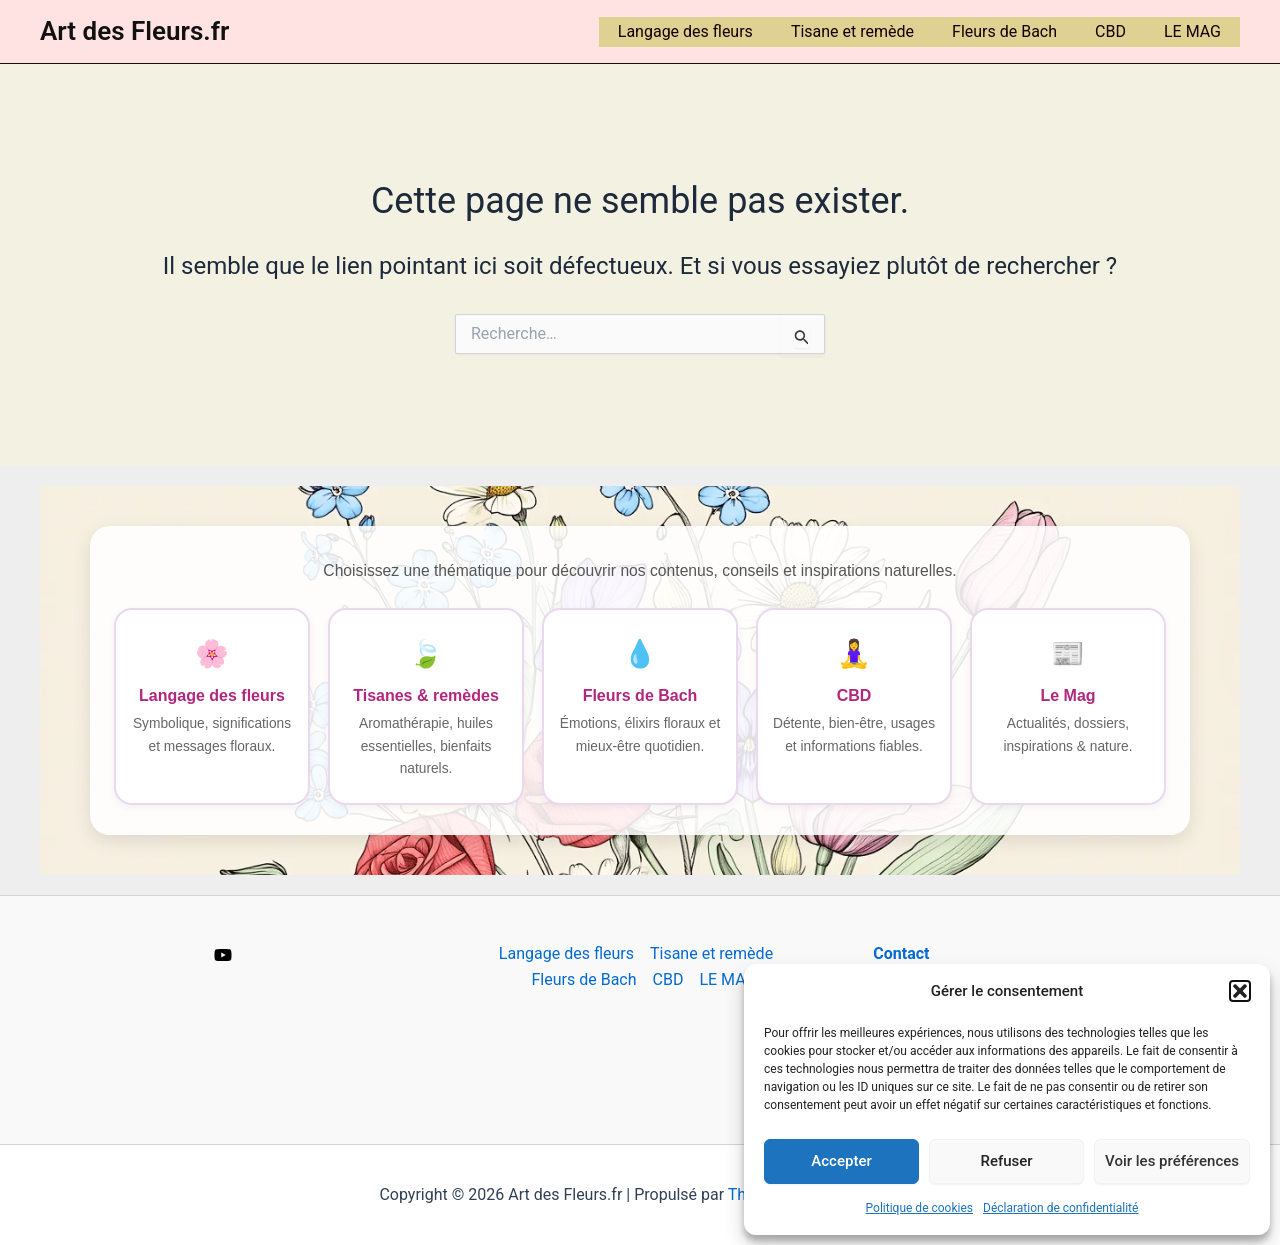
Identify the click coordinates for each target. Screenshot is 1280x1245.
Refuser (1006, 1161)
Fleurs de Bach (1019, 31)
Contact (901, 953)
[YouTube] (223, 955)
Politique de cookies (919, 1208)
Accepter (841, 1161)
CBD (1119, 31)
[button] (1240, 991)
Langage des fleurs (712, 31)
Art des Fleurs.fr (134, 31)
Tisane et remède (873, 31)
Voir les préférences (1172, 1161)
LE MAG (1195, 31)
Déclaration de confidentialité (1060, 1208)
